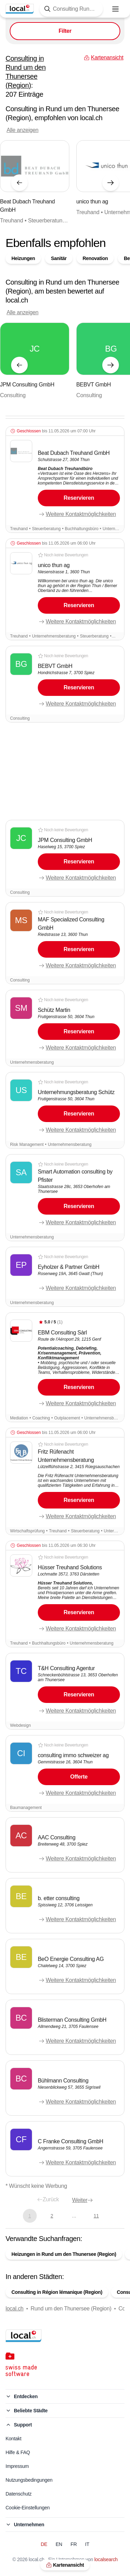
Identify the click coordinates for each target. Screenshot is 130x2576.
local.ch (15, 2308)
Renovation (95, 258)
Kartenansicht (65, 2565)
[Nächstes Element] (110, 182)
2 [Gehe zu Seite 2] (52, 2216)
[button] (65, 479)
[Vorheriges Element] (19, 182)
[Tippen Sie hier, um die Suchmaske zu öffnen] (71, 9)
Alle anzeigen (22, 130)
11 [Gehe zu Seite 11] (96, 2216)
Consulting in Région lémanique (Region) (56, 2292)
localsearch (106, 2559)
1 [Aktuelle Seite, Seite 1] (29, 2216)
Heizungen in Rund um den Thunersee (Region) (63, 2254)
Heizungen (23, 258)
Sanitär (59, 258)
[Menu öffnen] (115, 9)
